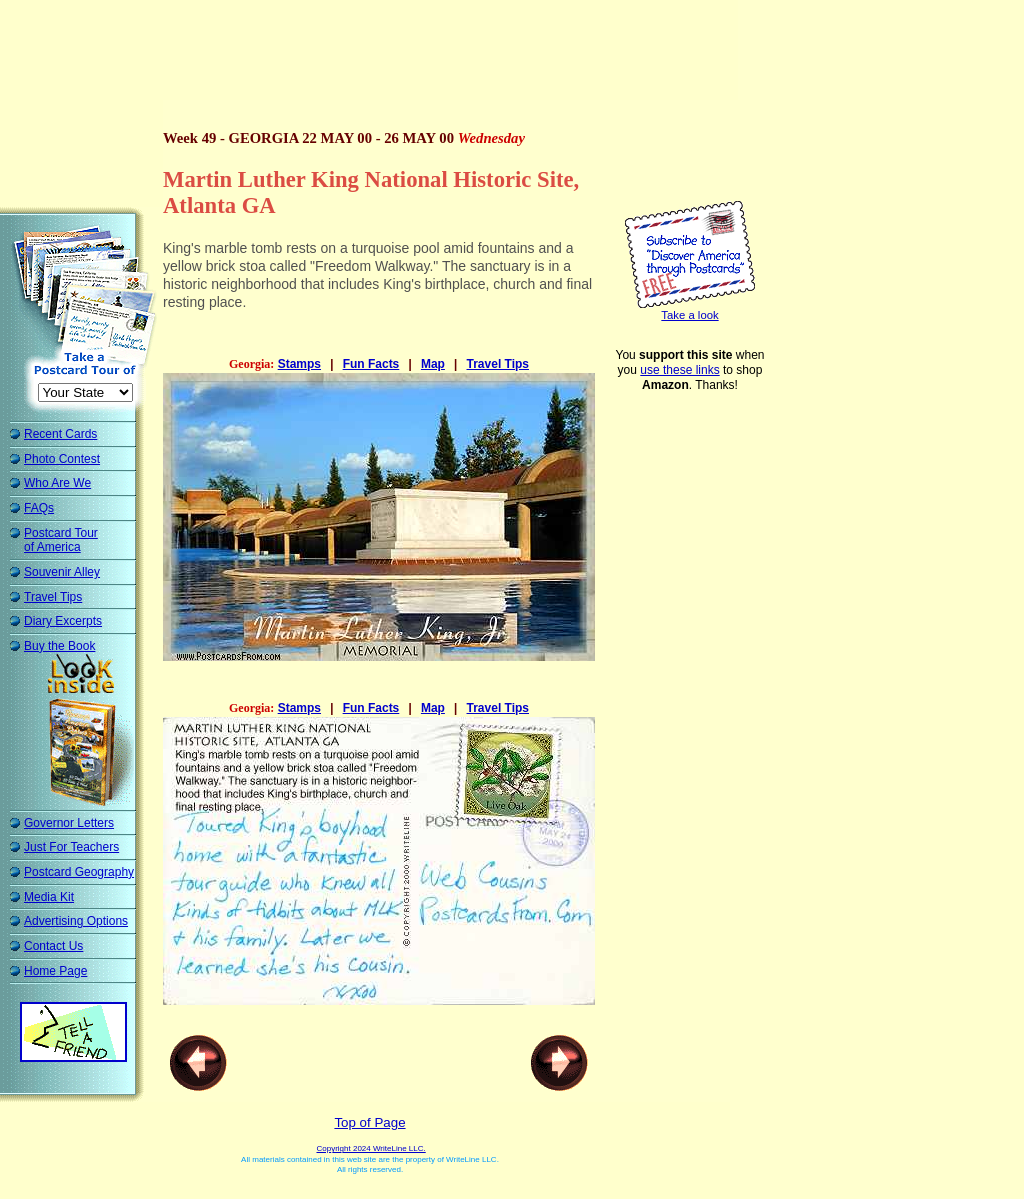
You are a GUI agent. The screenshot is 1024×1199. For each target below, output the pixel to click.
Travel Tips (53, 597)
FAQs (39, 508)
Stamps (299, 364)
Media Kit (49, 897)
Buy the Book (59, 646)
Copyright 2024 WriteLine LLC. (370, 1147)
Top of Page (369, 1121)
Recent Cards (60, 434)
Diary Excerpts (63, 621)
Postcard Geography (79, 872)
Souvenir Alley (62, 572)
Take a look (689, 315)
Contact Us (53, 946)
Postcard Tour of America (61, 540)
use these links (679, 370)
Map (433, 364)
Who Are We (57, 483)
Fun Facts (371, 364)
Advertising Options (76, 921)
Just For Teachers (71, 847)
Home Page (55, 971)
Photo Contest (62, 459)
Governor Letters (69, 823)
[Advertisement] (374, 55)
